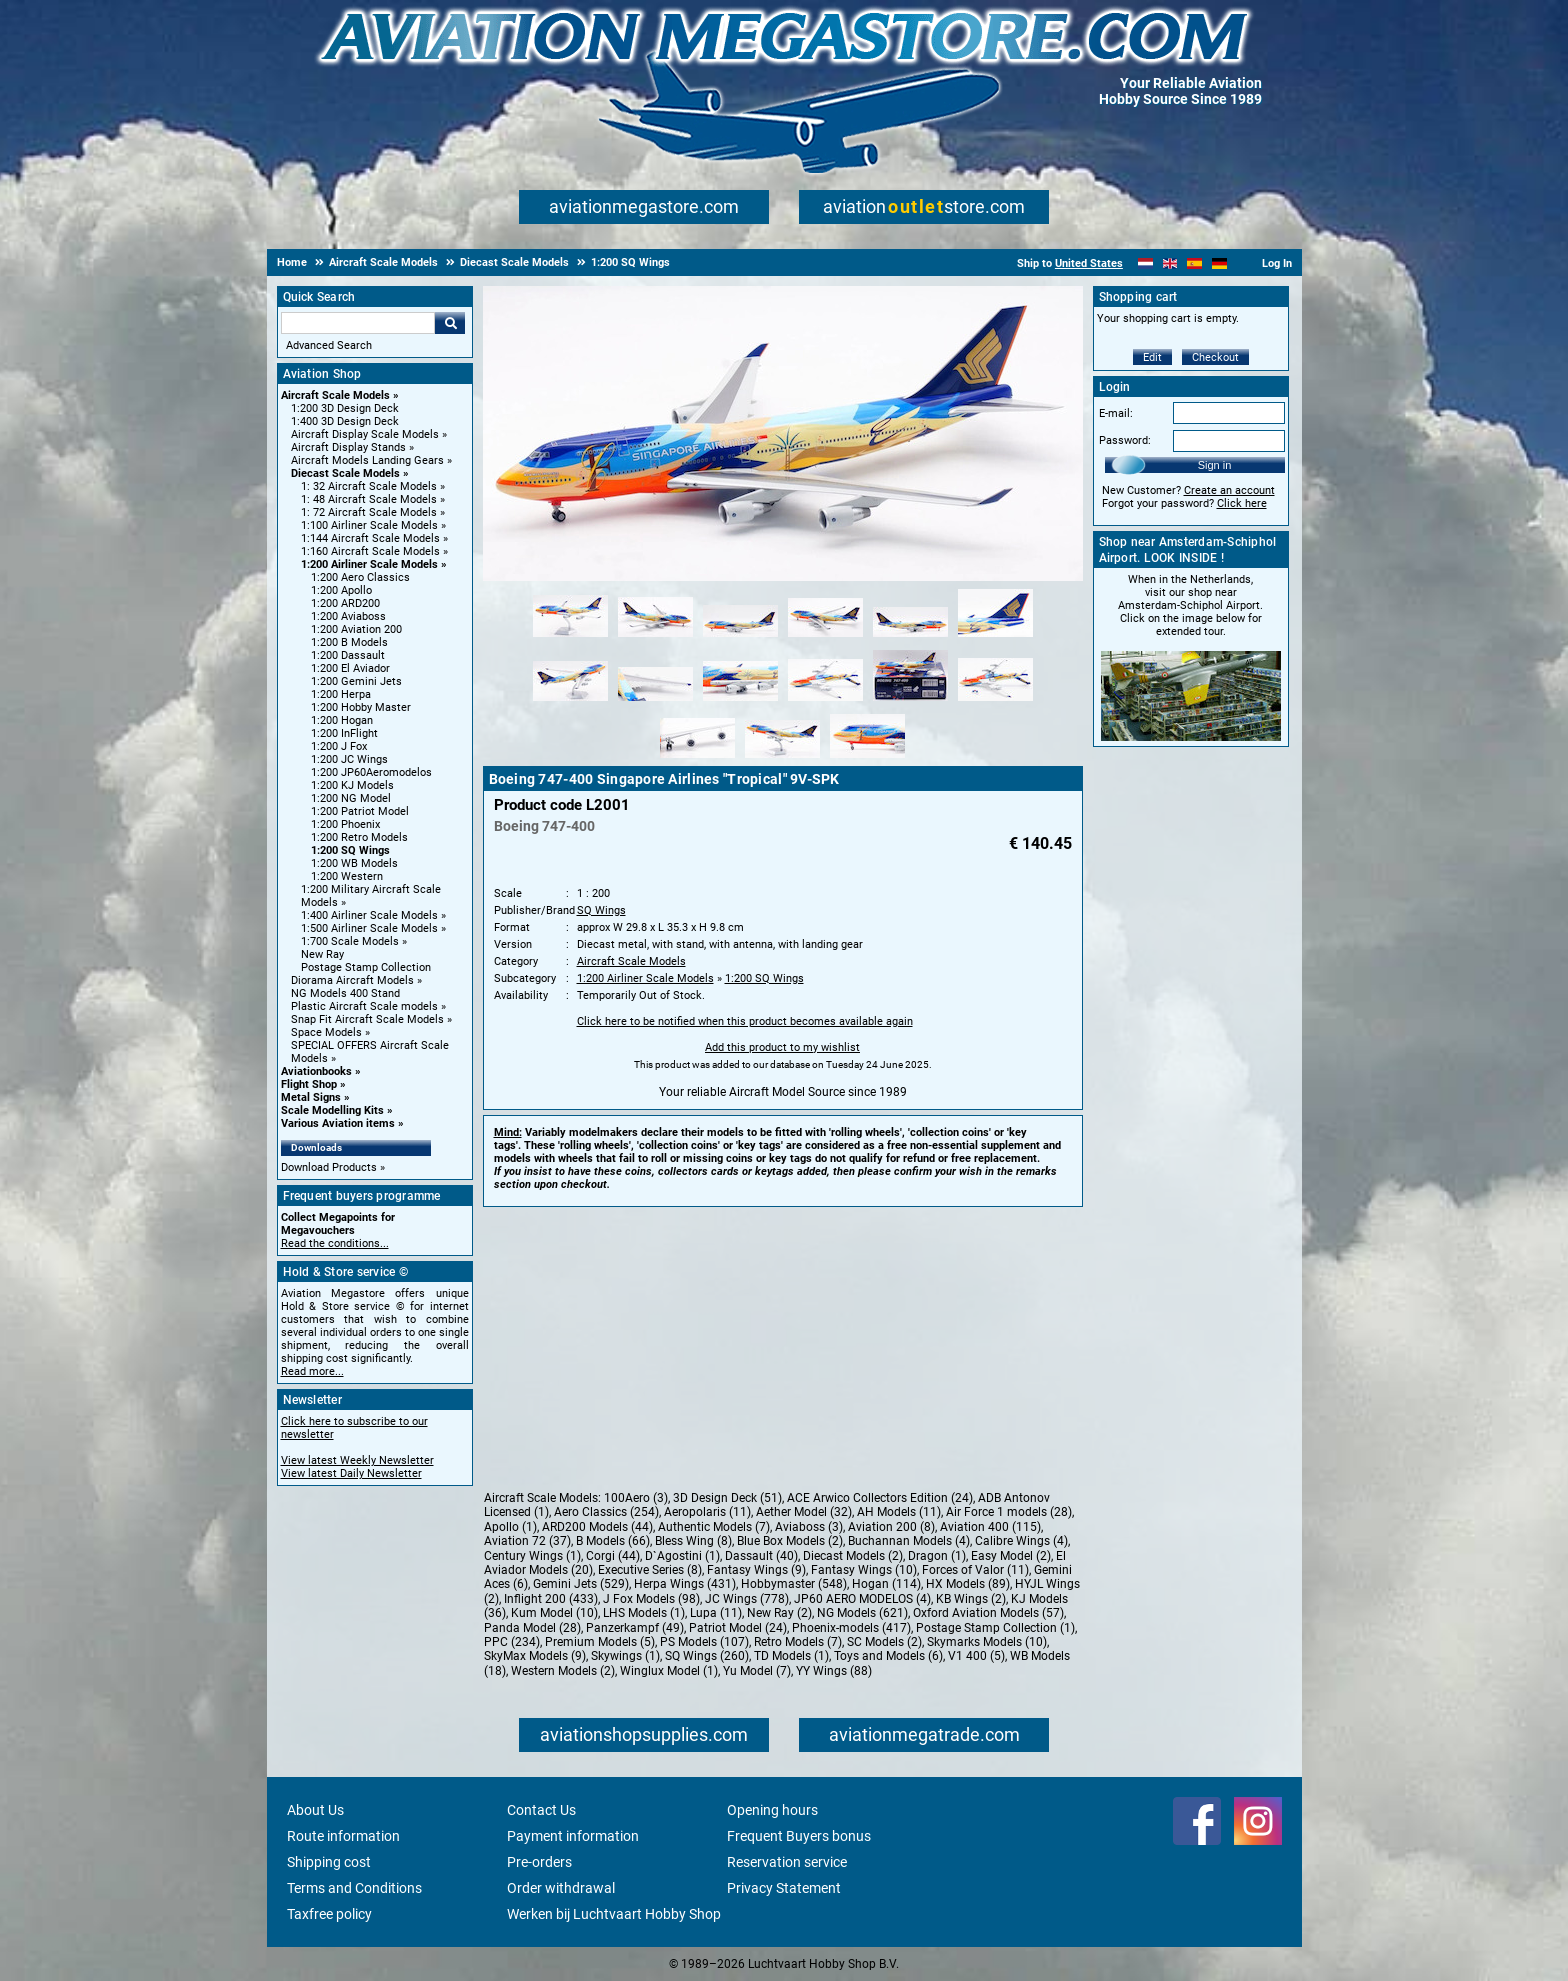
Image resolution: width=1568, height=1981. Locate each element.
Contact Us (541, 1810)
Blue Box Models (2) (790, 1541)
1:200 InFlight (344, 733)
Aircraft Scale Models (335, 395)
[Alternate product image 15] (867, 759)
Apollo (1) (510, 1527)
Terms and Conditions (354, 1888)
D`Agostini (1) (682, 1556)
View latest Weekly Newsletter (357, 1460)
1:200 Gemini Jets (356, 681)
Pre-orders (539, 1862)
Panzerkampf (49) (635, 1628)
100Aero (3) (636, 1498)
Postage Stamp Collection (366, 967)
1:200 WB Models (354, 863)
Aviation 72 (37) (527, 1541)
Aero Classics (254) (606, 1512)
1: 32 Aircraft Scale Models (369, 486)
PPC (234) (512, 1642)
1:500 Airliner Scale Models (369, 928)
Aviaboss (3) (809, 1527)
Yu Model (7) (757, 1671)
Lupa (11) (716, 1613)
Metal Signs (311, 1097)
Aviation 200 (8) (891, 1527)
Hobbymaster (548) (794, 1584)
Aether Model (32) (804, 1512)
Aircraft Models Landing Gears (367, 460)
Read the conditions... (335, 1243)
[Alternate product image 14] (782, 759)
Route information (343, 1836)
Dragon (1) (937, 1556)
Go (450, 323)
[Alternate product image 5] (910, 638)
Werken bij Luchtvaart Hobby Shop (614, 1914)
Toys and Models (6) (888, 1656)
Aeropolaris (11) (707, 1512)
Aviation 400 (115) (990, 1527)
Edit (1152, 357)
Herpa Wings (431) (685, 1584)
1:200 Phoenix (345, 824)
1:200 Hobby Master (361, 707)
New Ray (322, 954)
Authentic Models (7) (714, 1527)
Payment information (573, 1836)
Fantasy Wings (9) (756, 1570)
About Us (315, 1810)
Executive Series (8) (650, 1570)
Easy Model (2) (1011, 1556)
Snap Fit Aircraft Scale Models (367, 1019)
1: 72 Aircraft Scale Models (369, 512)
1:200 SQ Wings (350, 850)
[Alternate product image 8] (655, 702)
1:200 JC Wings (349, 759)
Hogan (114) (886, 1584)
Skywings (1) (625, 1656)
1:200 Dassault (348, 655)
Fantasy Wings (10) (864, 1570)
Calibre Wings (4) (1021, 1541)
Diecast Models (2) (853, 1556)
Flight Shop (309, 1084)
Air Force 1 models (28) (1009, 1512)
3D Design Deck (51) (727, 1498)
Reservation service (787, 1862)
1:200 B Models (349, 642)
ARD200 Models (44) (597, 1527)
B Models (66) (613, 1541)
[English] (1170, 263)
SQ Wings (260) (707, 1656)
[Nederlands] (1145, 263)
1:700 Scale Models (350, 941)
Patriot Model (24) (738, 1628)
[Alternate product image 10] (825, 702)
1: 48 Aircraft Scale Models (369, 499)
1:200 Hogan (342, 720)
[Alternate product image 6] (995, 638)
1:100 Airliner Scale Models (369, 525)
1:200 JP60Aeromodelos (371, 772)
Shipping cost (329, 1862)
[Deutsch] (1219, 263)
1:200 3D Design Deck (345, 408)
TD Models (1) (791, 1656)
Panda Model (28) (532, 1628)
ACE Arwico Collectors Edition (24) (880, 1498)
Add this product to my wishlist (782, 1047)
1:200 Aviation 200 (356, 629)
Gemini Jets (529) (581, 1584)
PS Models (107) (704, 1642)
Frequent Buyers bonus (799, 1836)
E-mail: (1116, 413)
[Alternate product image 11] (910, 702)
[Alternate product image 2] (655, 638)
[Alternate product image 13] (697, 759)
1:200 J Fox (339, 746)
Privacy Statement (784, 1888)
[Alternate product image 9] (740, 702)
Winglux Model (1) (669, 1671)
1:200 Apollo (341, 590)
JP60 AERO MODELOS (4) (862, 1599)
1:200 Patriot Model (360, 811)
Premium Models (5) (600, 1642)
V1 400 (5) (976, 1656)
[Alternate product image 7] (570, 702)
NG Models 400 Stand (345, 993)
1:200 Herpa (341, 694)
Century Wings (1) (532, 1556)
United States (1089, 263)
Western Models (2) (563, 1671)
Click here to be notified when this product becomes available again (745, 1021)
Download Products (329, 1167)
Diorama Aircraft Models (352, 980)
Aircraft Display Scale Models (365, 434)
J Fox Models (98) (651, 1599)
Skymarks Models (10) (987, 1642)
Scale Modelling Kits (332, 1110)
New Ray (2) (779, 1613)
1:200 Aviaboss (348, 616)
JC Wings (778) (747, 1599)
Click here (1242, 503)
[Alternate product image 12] (995, 702)
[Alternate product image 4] (825, 638)
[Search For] (358, 323)
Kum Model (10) (554, 1613)
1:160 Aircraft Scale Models (370, 551)
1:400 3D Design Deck (345, 421)
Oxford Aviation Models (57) (988, 1613)
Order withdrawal (561, 1888)
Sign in (1215, 465)
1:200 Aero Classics (360, 577)
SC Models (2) (884, 1642)
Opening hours (772, 1810)
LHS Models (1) (644, 1613)
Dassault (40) (761, 1556)
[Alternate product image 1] (570, 638)
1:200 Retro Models (359, 837)
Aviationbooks (316, 1071)
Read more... (312, 1371)
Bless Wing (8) (693, 1541)
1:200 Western (347, 876)
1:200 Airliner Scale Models (369, 564)
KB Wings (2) (971, 1599)
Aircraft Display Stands (348, 447)
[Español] (1194, 263)
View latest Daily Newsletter (351, 1473)
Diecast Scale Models (345, 473)
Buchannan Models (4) (909, 1541)
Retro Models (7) (798, 1642)
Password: (1125, 440)
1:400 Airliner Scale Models (369, 915)
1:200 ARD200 (345, 603)
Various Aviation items (338, 1123)
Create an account (1229, 490)
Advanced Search (329, 345)
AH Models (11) (899, 1512)
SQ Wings (601, 910)
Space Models (326, 1032)
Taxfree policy (329, 1914)
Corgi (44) (613, 1556)
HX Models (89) (968, 1584)
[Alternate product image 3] (740, 638)
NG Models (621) (862, 1613)
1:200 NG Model (351, 798)
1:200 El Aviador (350, 668)
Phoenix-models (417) (851, 1628)
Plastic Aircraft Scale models (364, 1006)
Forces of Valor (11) (975, 1570)
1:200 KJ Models (352, 785)
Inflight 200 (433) (551, 1599)
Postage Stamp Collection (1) (995, 1628)
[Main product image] (783, 577)
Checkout (1215, 357)
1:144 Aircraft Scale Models (370, 538)
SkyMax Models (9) (535, 1656)
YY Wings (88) (834, 1671)
